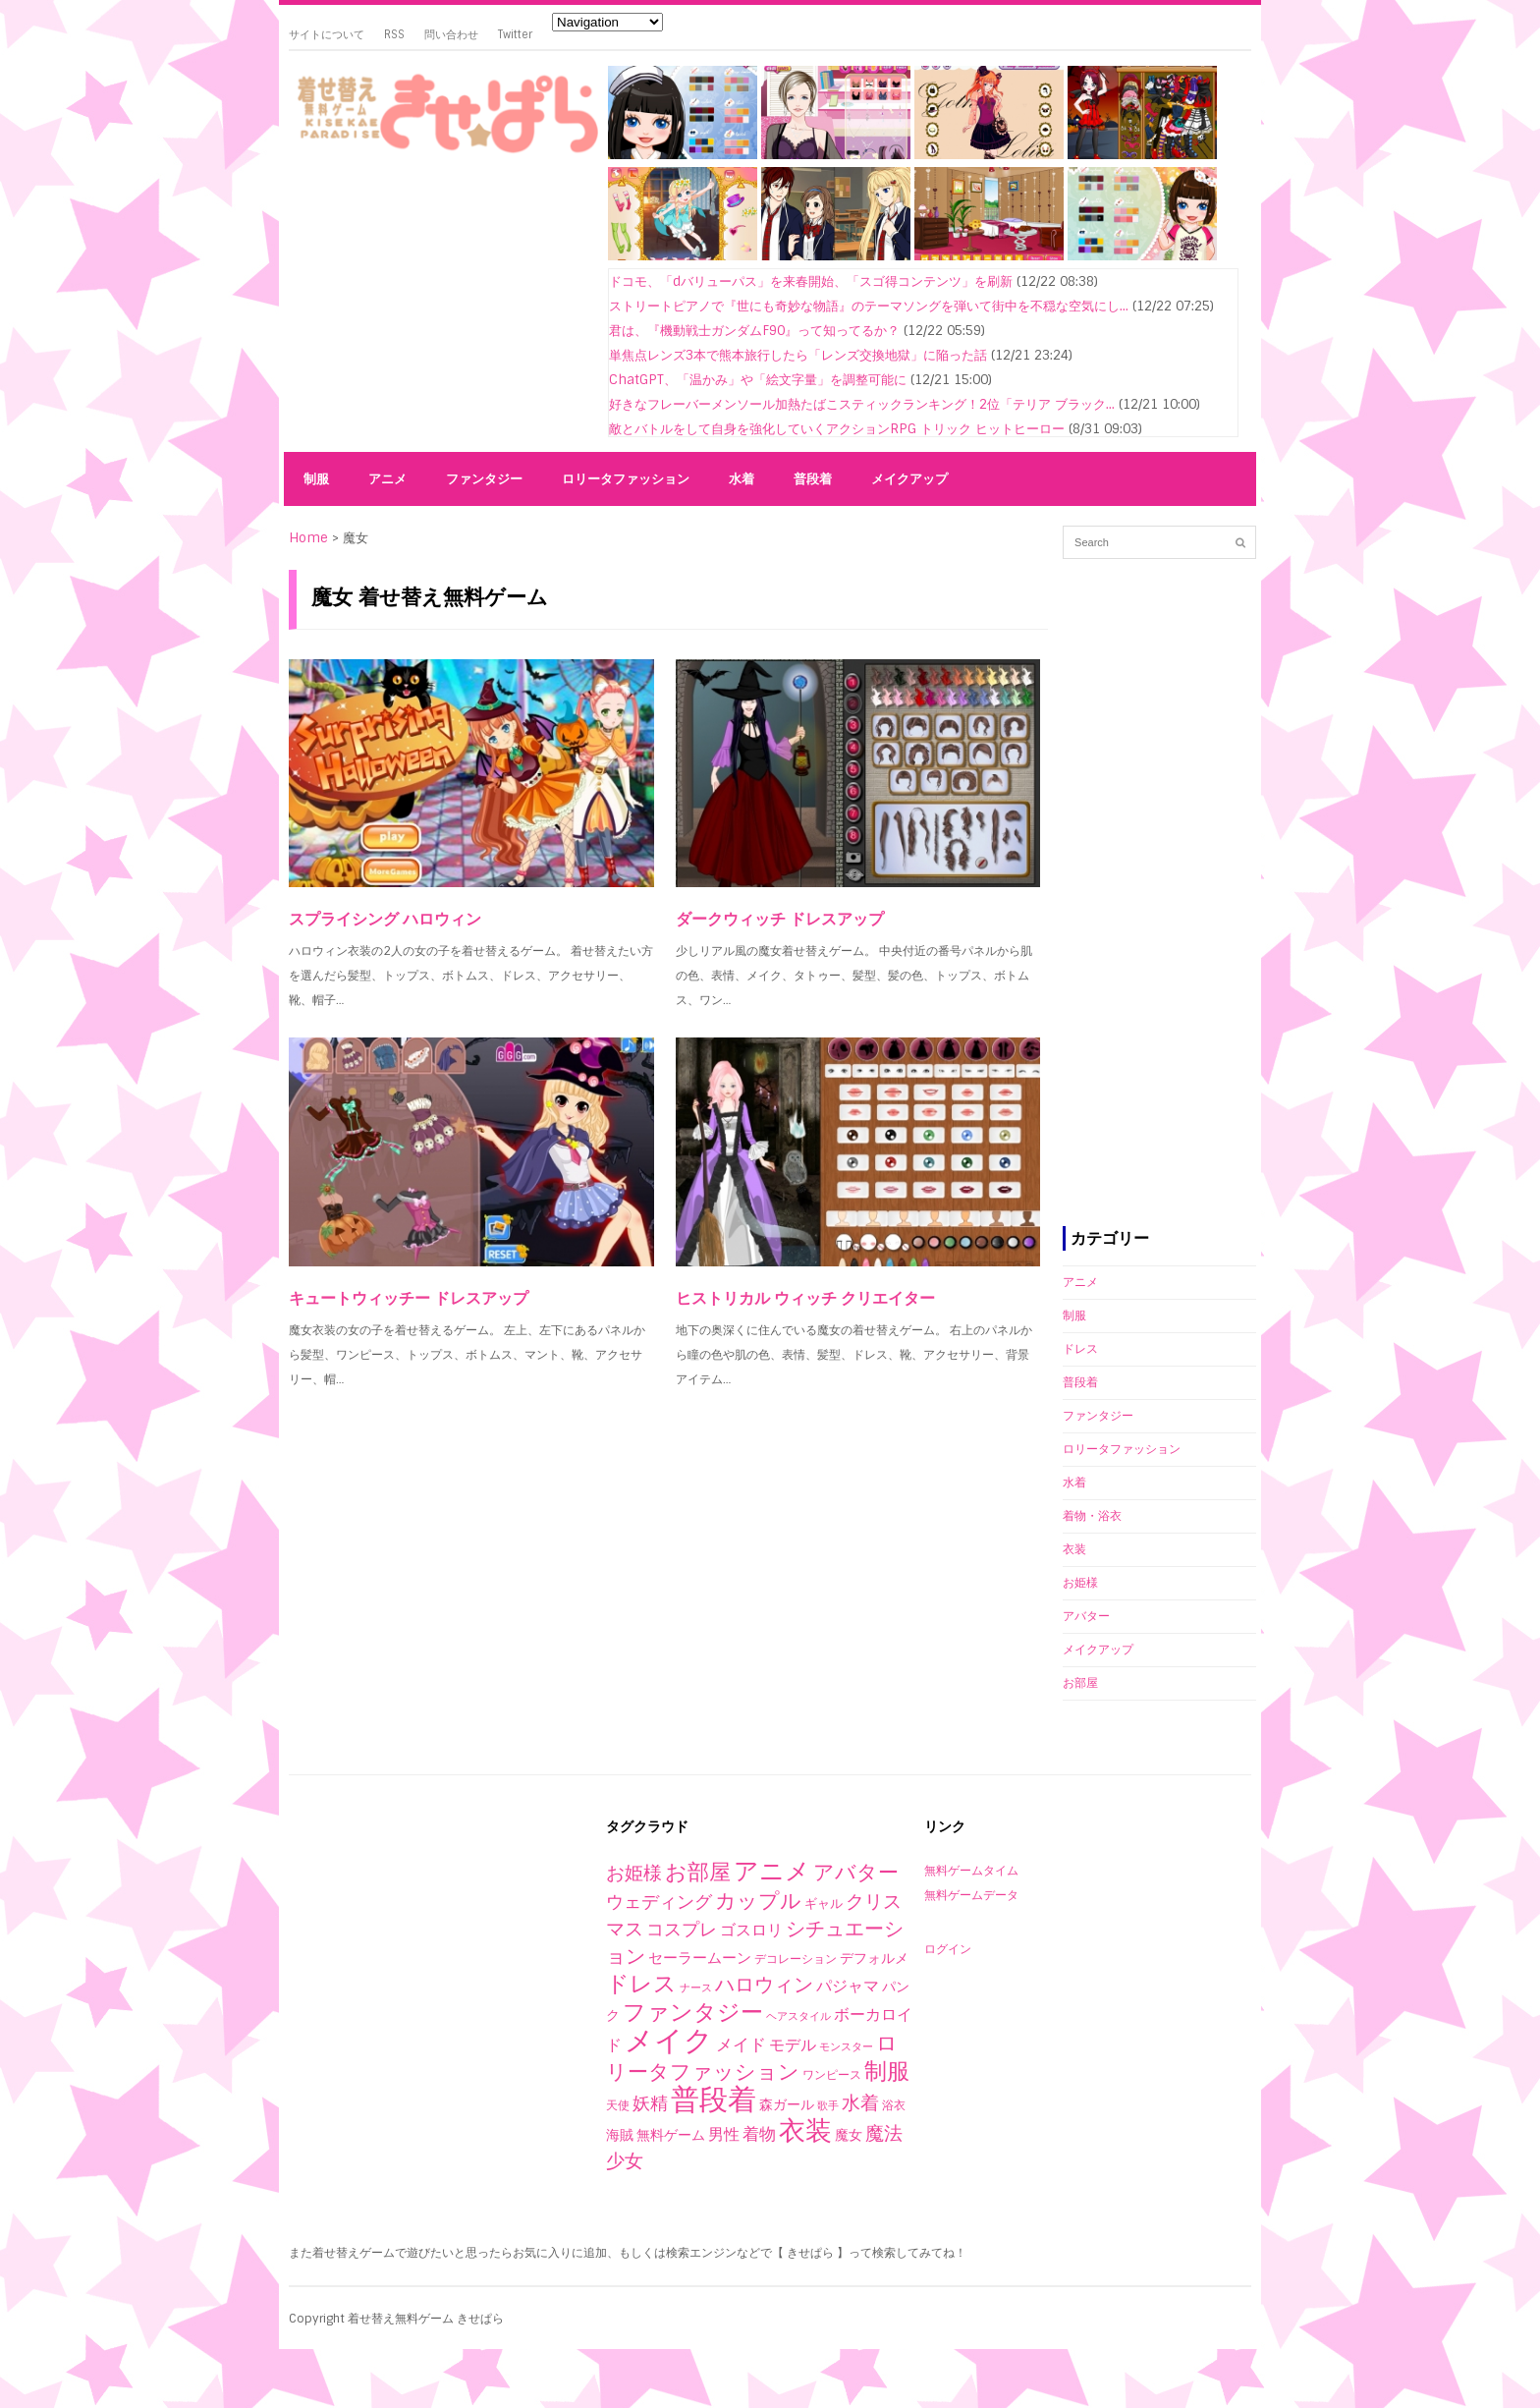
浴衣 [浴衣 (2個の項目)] (894, 2105)
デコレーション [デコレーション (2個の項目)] (795, 1959)
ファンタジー (484, 479)
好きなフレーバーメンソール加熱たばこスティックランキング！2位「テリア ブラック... (862, 404)
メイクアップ (909, 479)
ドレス (1080, 1349)
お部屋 (1080, 1683)
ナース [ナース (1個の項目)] (696, 1987)
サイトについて (326, 34)
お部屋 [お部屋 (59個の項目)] (698, 1872)
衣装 (1074, 1549)
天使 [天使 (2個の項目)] (618, 2105)
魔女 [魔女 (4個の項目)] (848, 2135)
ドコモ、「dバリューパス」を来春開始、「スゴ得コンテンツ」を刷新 (811, 281)
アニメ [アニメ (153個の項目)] (772, 1871)
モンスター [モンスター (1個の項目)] (846, 2046)
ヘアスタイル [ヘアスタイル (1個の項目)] (798, 2016)
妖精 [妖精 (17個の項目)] (650, 2103)
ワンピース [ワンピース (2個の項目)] (831, 2075)
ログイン (947, 1949)
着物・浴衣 (1092, 1516)
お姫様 (1080, 1583)
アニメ (387, 479)
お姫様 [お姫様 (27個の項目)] (634, 1873)
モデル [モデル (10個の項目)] (792, 2045)
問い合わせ (451, 34)
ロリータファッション (625, 479)
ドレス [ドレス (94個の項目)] (641, 1983)
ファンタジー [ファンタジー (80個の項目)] (693, 2012)
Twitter (515, 34)
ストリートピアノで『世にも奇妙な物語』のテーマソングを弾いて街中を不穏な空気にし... (868, 306)
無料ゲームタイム (971, 1870)
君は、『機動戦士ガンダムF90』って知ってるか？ (754, 330)
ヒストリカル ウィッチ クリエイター (805, 1298)
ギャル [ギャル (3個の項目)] (823, 1903)
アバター (1086, 1616)
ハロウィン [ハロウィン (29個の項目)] (764, 1984)
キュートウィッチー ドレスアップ (408, 1298)
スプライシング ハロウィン (385, 919)
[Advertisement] (441, 306)
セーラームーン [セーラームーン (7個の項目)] (699, 1958)
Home (308, 538)
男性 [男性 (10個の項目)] (724, 2134)
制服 (316, 479)
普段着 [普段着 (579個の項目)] (713, 2099)
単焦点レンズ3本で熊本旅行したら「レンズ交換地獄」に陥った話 (798, 355)
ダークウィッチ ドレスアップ (780, 919)
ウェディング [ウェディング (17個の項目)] (659, 1902)
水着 (741, 479)
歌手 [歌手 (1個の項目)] (828, 2105)
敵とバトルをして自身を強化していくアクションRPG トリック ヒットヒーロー (837, 428)
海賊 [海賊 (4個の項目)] (619, 2135)
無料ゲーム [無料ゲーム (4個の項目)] (670, 2135)
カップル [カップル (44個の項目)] (758, 1900)
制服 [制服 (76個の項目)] (886, 2071)
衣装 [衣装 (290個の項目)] (805, 2130)
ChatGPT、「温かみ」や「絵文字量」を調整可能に (758, 379)
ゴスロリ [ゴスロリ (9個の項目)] (751, 1930)
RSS (394, 34)
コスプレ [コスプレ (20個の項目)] (681, 1929)
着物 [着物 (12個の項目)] (759, 2134)
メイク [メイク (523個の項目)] (669, 2040)
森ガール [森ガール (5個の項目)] (786, 2104)
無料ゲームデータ (971, 1895)
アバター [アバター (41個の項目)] (856, 1872)
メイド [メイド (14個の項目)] (741, 2044)
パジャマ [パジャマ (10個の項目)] (847, 1986)
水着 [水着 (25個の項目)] (860, 2103)
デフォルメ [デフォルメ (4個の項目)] (874, 1958)
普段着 (813, 479)
